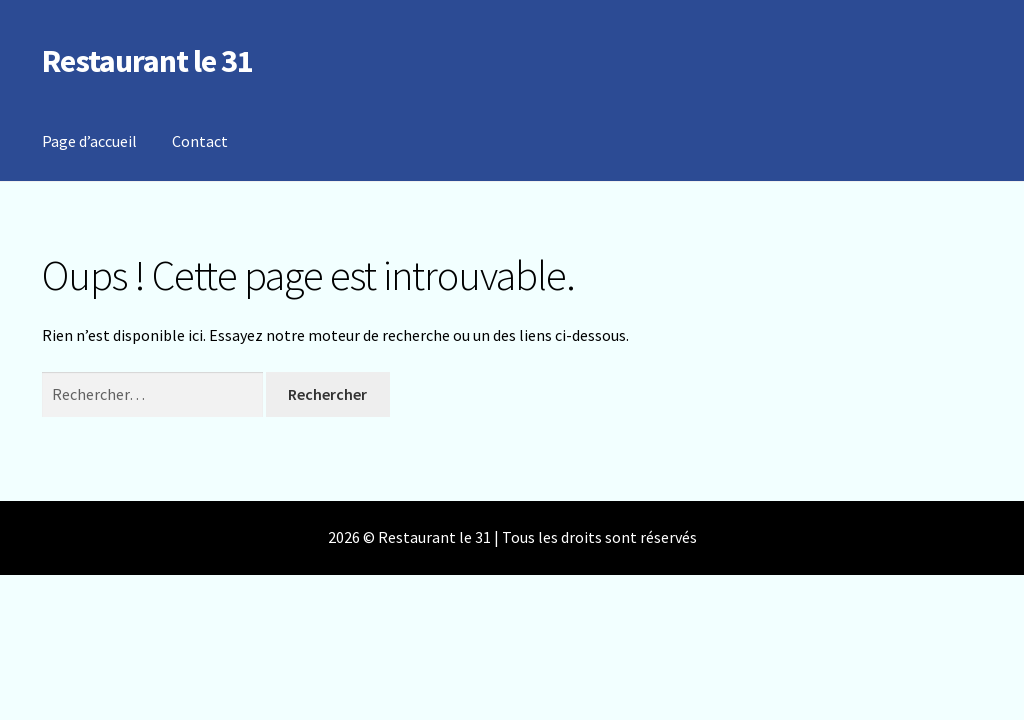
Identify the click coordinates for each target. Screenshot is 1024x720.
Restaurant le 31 (147, 61)
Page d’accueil (89, 141)
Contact (200, 141)
